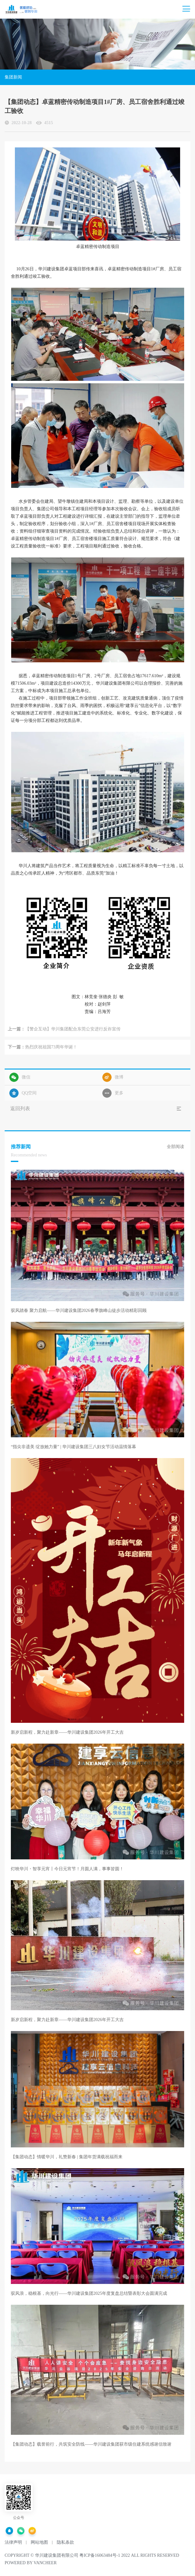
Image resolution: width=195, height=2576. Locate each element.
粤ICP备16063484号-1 (99, 2555)
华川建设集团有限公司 (56, 2555)
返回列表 (20, 1108)
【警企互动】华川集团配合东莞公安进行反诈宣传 (73, 1029)
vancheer (44, 2562)
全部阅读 (175, 1146)
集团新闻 (13, 77)
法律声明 (13, 2542)
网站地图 (39, 2542)
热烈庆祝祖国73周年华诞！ (51, 1047)
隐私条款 (65, 2542)
